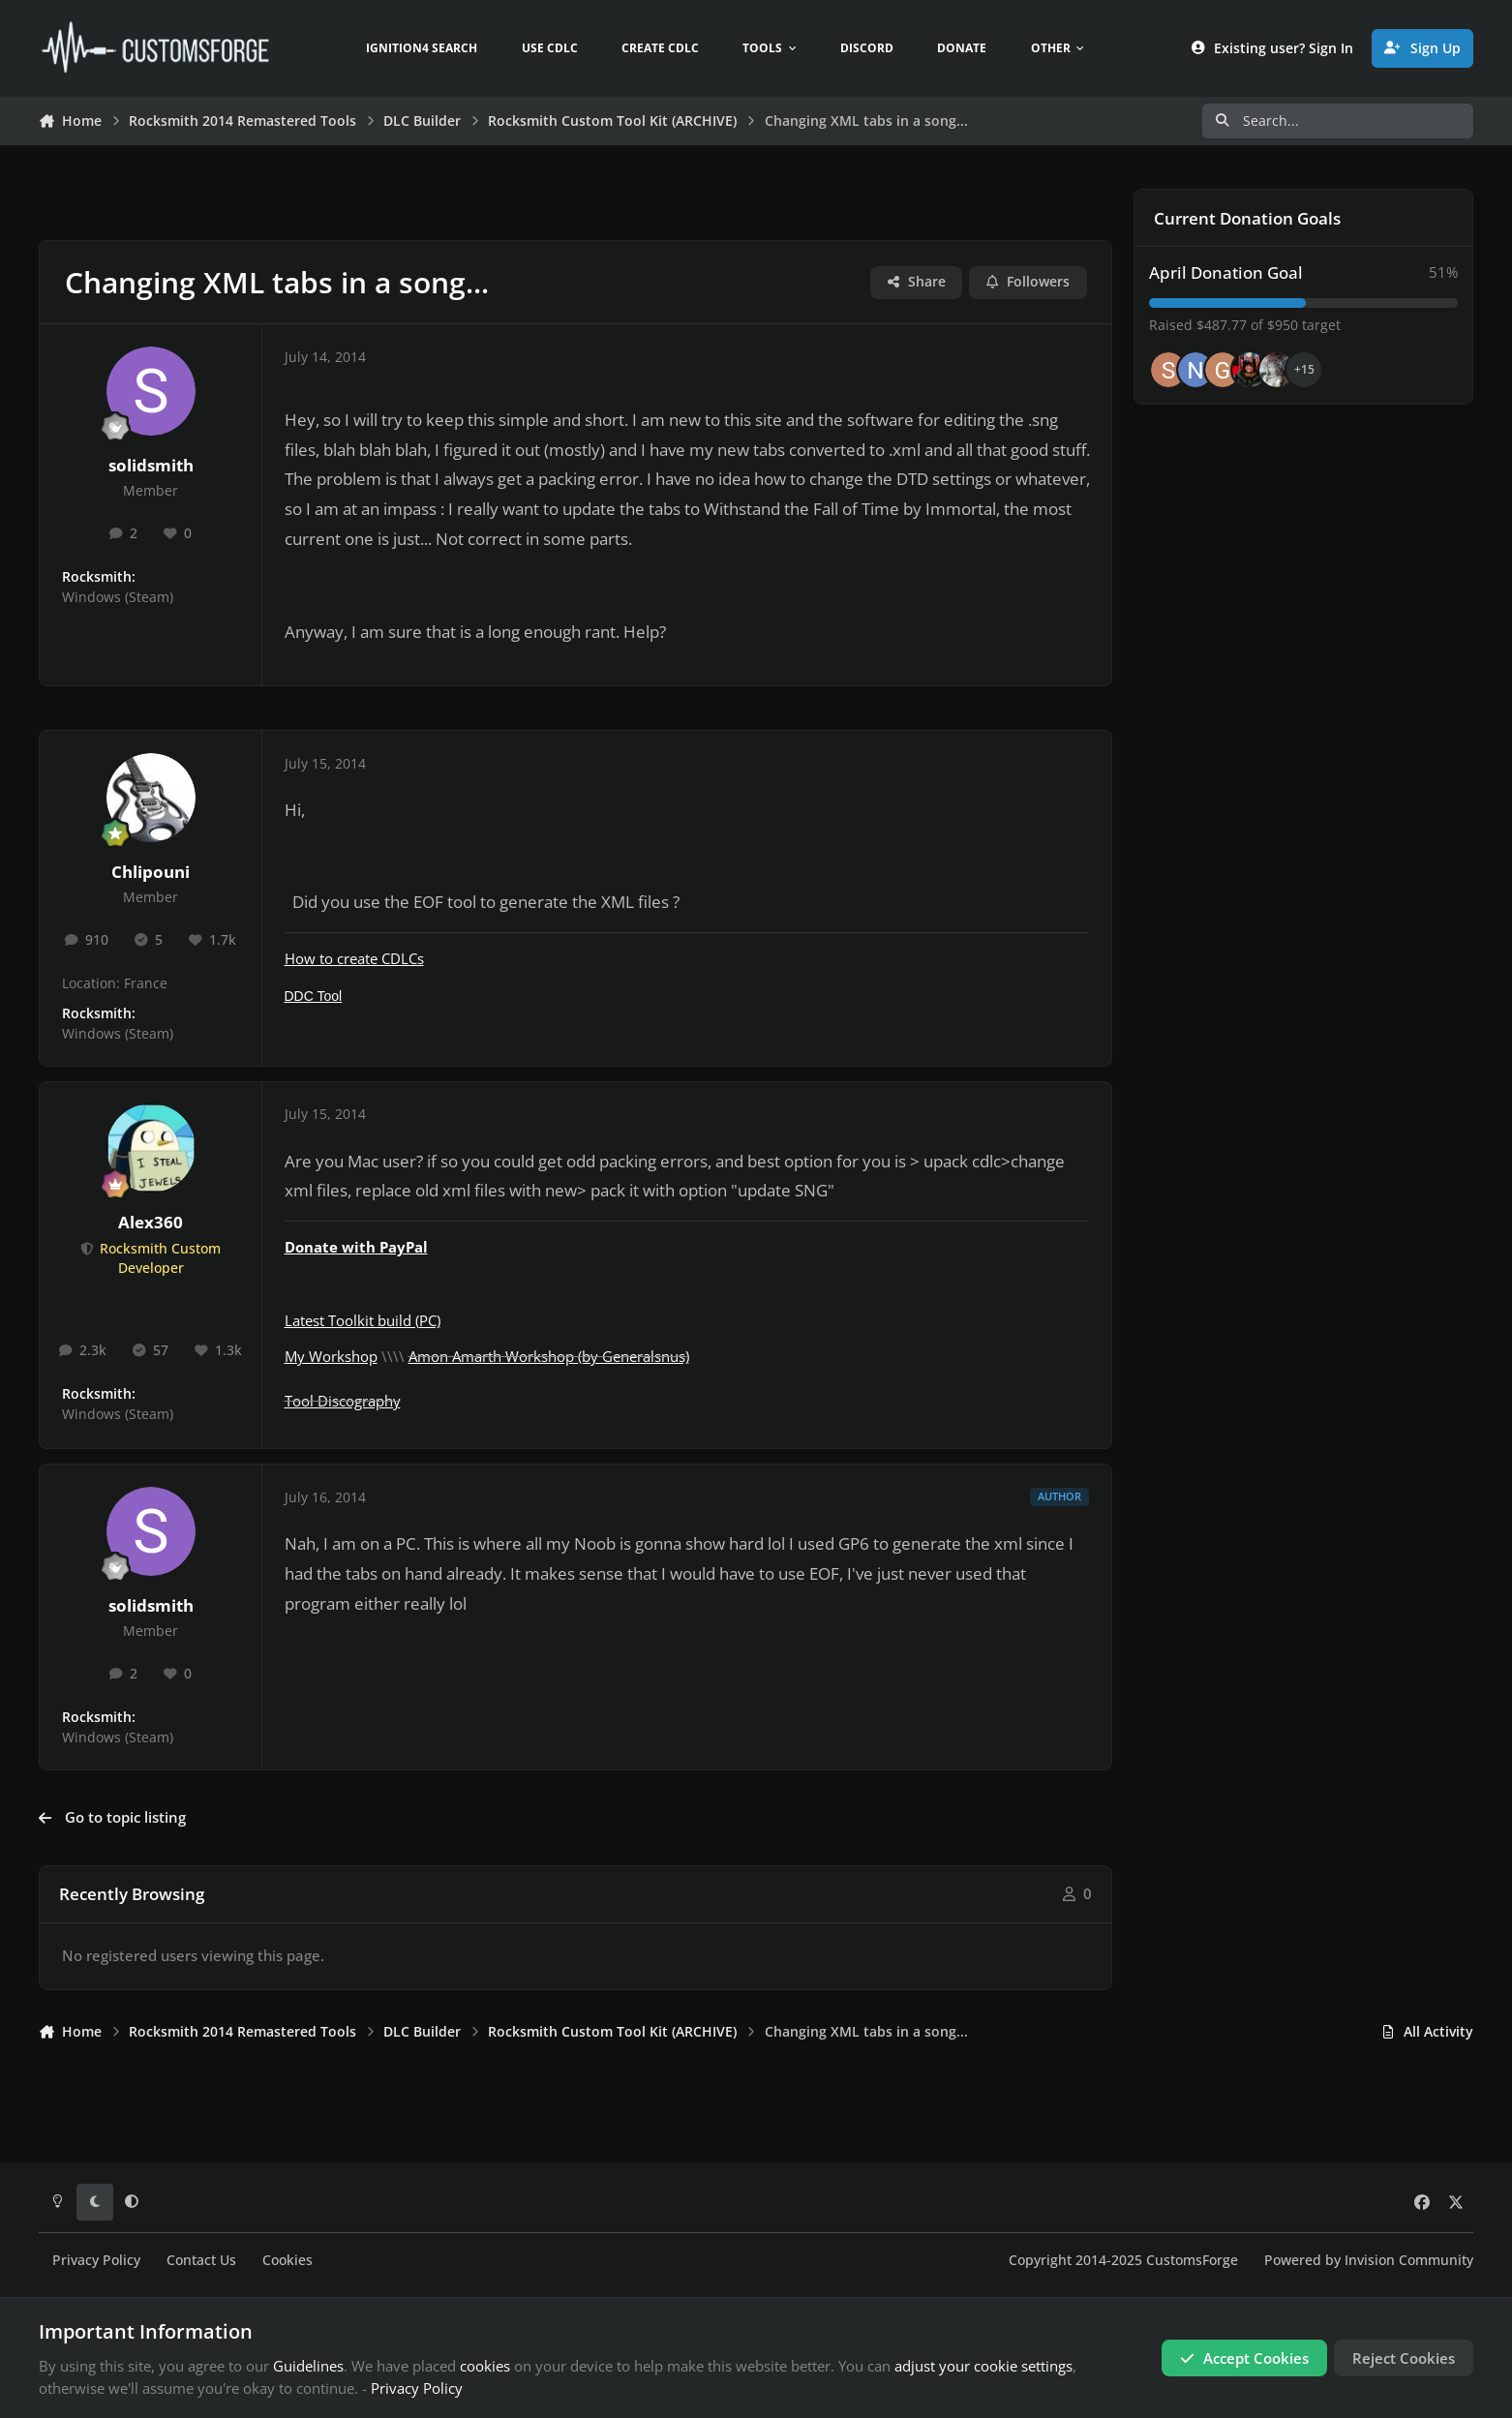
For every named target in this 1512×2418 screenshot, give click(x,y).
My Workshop (331, 1356)
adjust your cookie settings (983, 2365)
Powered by (1368, 2260)
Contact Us (201, 2260)
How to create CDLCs (354, 958)
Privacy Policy (96, 2260)
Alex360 (150, 1222)
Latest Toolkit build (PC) (362, 1320)
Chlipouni (150, 872)
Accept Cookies (1244, 2358)
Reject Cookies (1403, 2358)
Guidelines (308, 2365)
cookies (485, 2365)
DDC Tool (314, 996)
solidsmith (151, 465)
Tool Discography (343, 1400)
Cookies (287, 2260)
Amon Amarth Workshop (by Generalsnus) (548, 1356)
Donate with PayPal (356, 1246)
